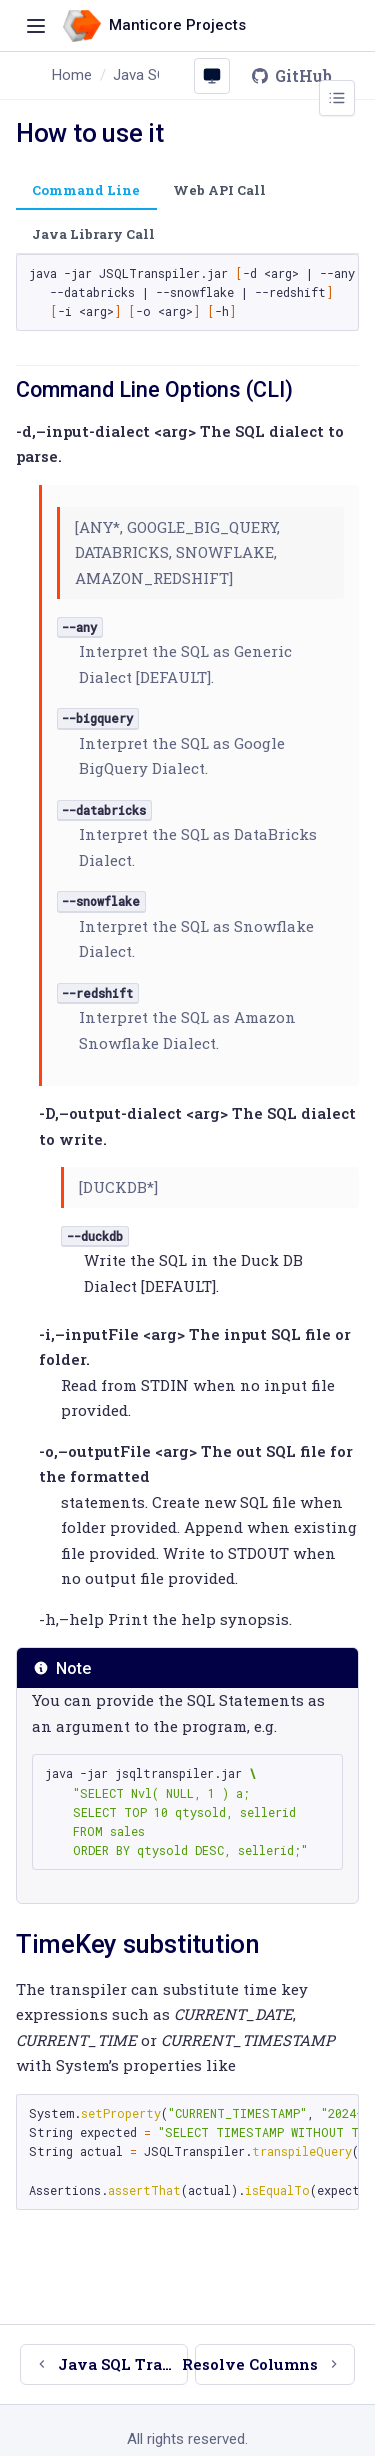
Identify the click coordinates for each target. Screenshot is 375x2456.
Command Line (86, 190)
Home (72, 75)
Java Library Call (93, 234)
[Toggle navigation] (36, 26)
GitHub (291, 75)
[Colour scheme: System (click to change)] (212, 76)
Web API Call (219, 190)
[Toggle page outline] (337, 98)
